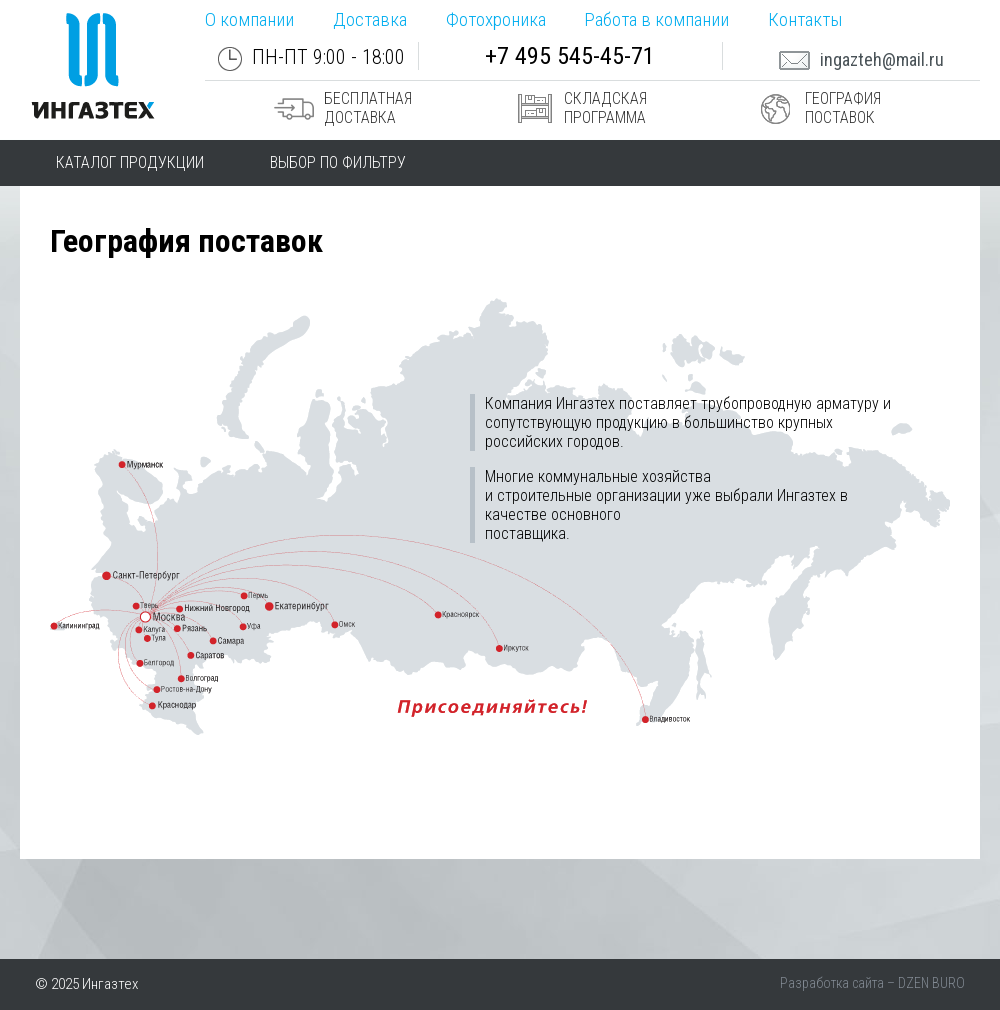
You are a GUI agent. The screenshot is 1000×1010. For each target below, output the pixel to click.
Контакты (805, 19)
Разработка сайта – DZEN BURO (872, 983)
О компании (249, 19)
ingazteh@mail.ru (861, 59)
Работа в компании (656, 19)
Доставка (370, 19)
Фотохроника (496, 19)
